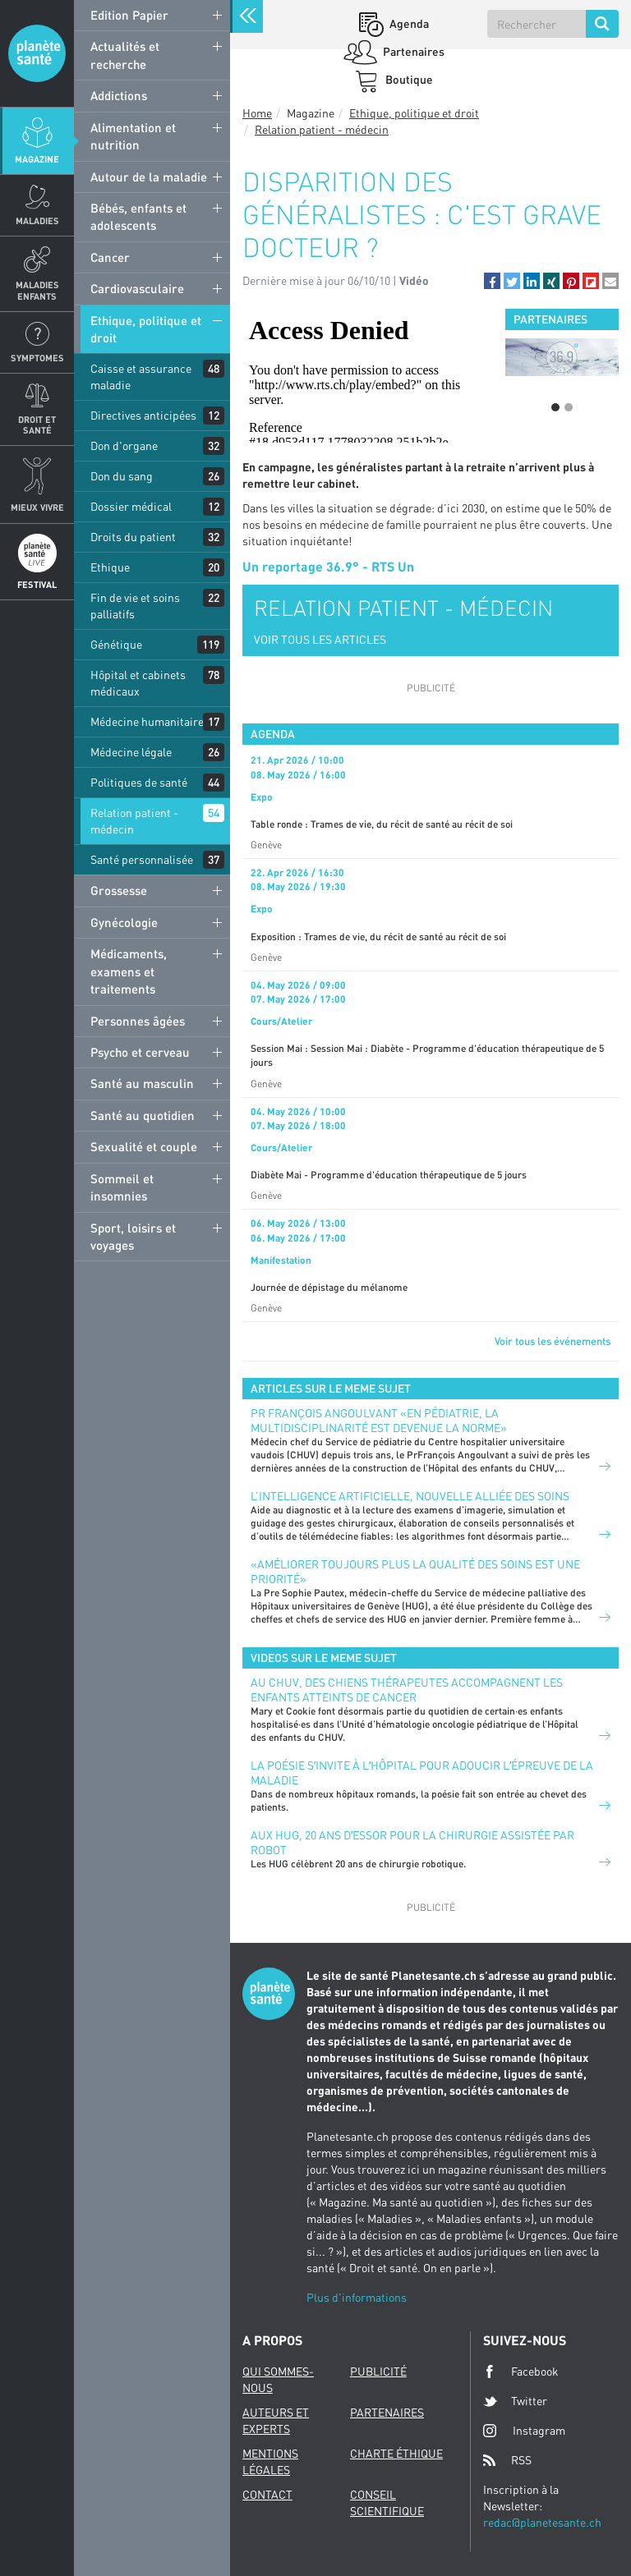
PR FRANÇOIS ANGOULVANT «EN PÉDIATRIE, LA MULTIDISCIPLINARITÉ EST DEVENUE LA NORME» (379, 1420)
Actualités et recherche (124, 55)
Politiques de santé (138, 782)
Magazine (37, 159)
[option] (562, 357)
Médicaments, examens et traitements (128, 971)
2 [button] (568, 407)
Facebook (521, 2371)
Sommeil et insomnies (122, 1187)
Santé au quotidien (142, 1115)
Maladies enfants (37, 290)
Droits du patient (133, 537)
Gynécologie (124, 922)
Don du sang (121, 476)
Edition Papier (129, 14)
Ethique (110, 567)
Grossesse (118, 890)
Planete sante (37, 53)
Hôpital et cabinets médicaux (138, 683)
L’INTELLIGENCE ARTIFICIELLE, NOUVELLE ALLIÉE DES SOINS (410, 1496)
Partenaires (412, 51)
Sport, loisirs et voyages (133, 1236)
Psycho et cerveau (140, 1052)
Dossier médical (131, 506)
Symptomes (37, 357)
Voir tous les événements (552, 1341)
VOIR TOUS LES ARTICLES (320, 639)
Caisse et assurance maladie (140, 376)
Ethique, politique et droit (145, 329)
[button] (492, 281)
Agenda (408, 23)
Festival (37, 584)
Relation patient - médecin (134, 821)
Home (257, 113)
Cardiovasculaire (137, 288)
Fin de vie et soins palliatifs (135, 605)
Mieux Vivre (37, 507)
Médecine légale (131, 752)
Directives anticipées (143, 415)
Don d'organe (124, 445)
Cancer (110, 257)
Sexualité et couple (143, 1146)
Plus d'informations (356, 2297)
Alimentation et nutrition (133, 136)
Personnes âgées (137, 1020)
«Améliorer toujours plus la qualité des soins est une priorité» (415, 1571)
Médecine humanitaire (147, 721)
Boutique (408, 79)
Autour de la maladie (148, 176)
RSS (507, 2460)
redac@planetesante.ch (542, 2522)
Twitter (515, 2401)
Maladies (37, 220)
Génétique (116, 644)
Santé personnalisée (141, 859)
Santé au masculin (142, 1083)
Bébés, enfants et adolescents (138, 216)
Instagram (524, 2430)
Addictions (118, 95)
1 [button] (555, 407)
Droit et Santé (37, 424)
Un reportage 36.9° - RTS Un (328, 566)
